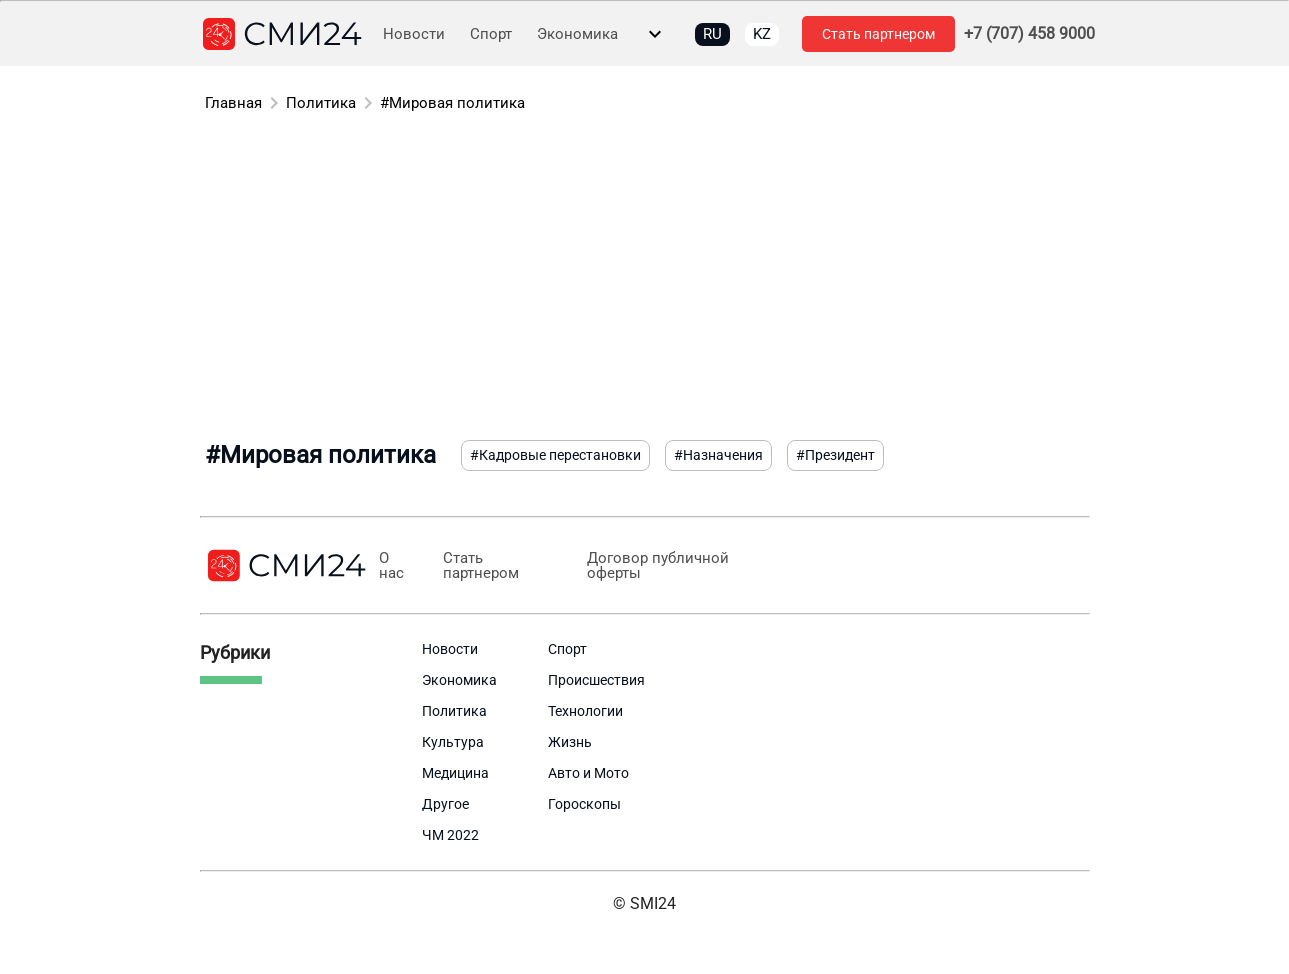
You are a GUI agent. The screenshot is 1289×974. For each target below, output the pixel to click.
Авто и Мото (588, 773)
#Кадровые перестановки (555, 455)
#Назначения (718, 455)
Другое (445, 804)
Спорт (491, 34)
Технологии (585, 711)
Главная (233, 103)
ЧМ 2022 (450, 835)
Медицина (455, 773)
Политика (321, 103)
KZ (762, 34)
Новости (414, 34)
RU (712, 34)
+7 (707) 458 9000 (1029, 34)
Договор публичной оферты (658, 566)
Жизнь (570, 742)
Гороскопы (584, 804)
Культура (453, 742)
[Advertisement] (645, 280)
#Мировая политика (452, 103)
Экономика (577, 34)
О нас (391, 566)
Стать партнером (878, 34)
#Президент (835, 455)
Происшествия (596, 680)
